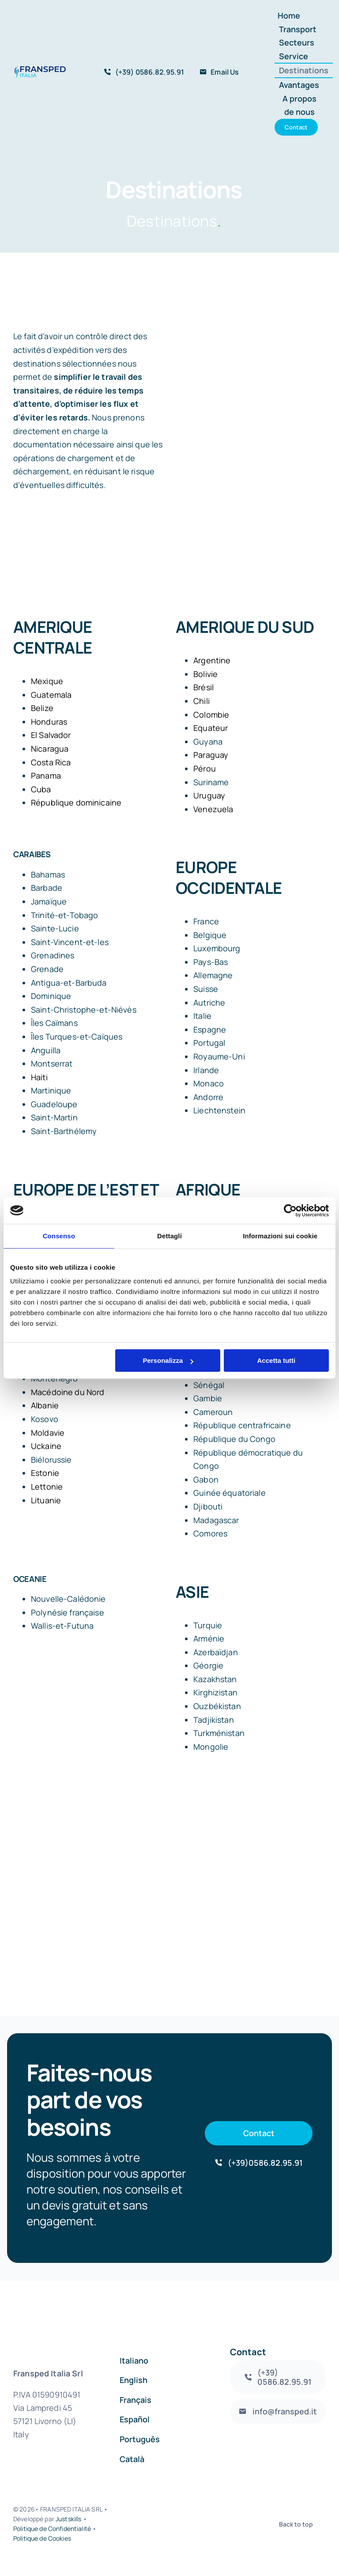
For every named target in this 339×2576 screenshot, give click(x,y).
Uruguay (209, 795)
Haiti (39, 1077)
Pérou (204, 768)
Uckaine (46, 1446)
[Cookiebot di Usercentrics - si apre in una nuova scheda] (290, 1210)
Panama (46, 775)
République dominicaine (76, 802)
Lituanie (46, 1500)
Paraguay (210, 754)
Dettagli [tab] (169, 1236)
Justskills (68, 2519)
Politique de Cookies (42, 2538)
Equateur (210, 727)
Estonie (45, 1473)
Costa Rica (51, 762)
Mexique (47, 681)
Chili (201, 701)
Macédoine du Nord (67, 1392)
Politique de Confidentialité (52, 2528)
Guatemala (51, 694)
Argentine (211, 660)
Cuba (41, 789)
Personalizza (168, 1360)
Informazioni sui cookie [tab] (280, 1236)
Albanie (45, 1405)
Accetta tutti (276, 1360)
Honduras (49, 721)
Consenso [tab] (59, 1236)
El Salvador (51, 735)
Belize (42, 708)
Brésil (203, 687)
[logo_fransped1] (39, 69)
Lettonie (47, 1486)
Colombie (211, 714)
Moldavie (47, 1432)
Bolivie (205, 674)
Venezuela (213, 809)
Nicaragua (49, 748)
